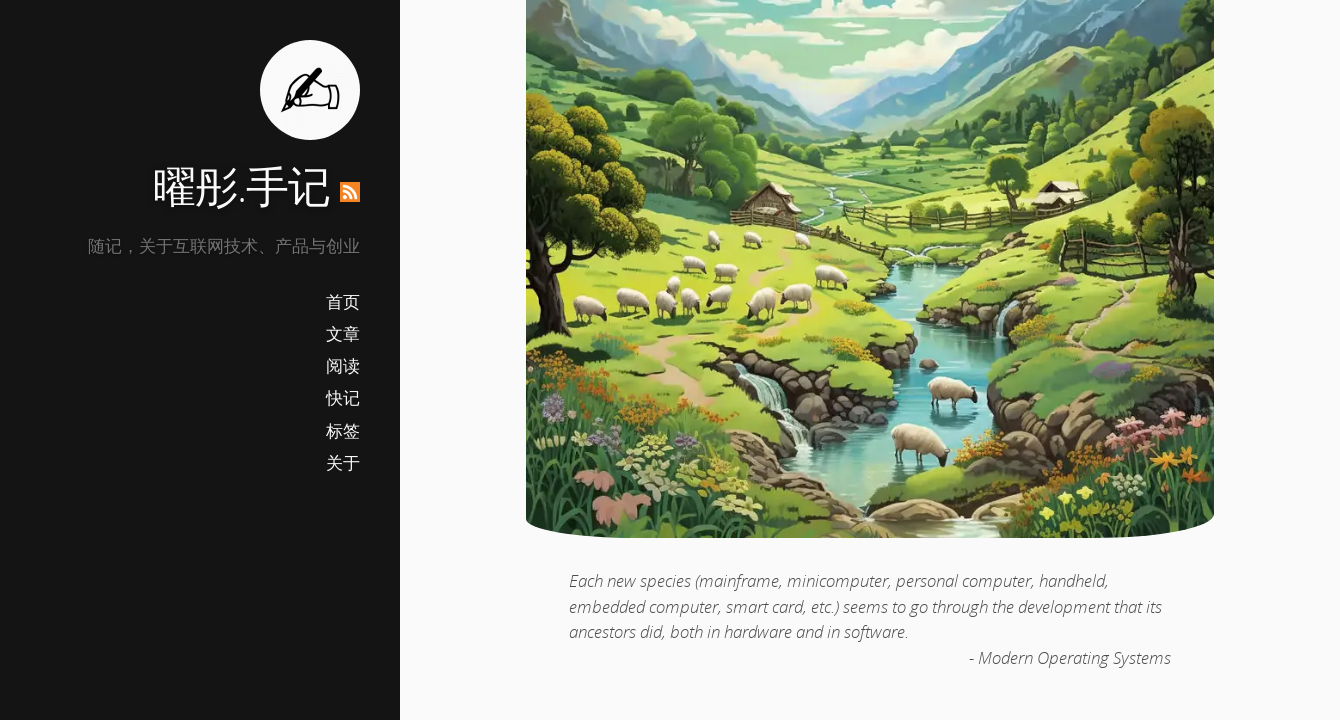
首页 (343, 301)
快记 (343, 397)
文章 (343, 333)
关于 (343, 462)
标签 (343, 430)
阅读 (343, 365)
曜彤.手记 (241, 185)
